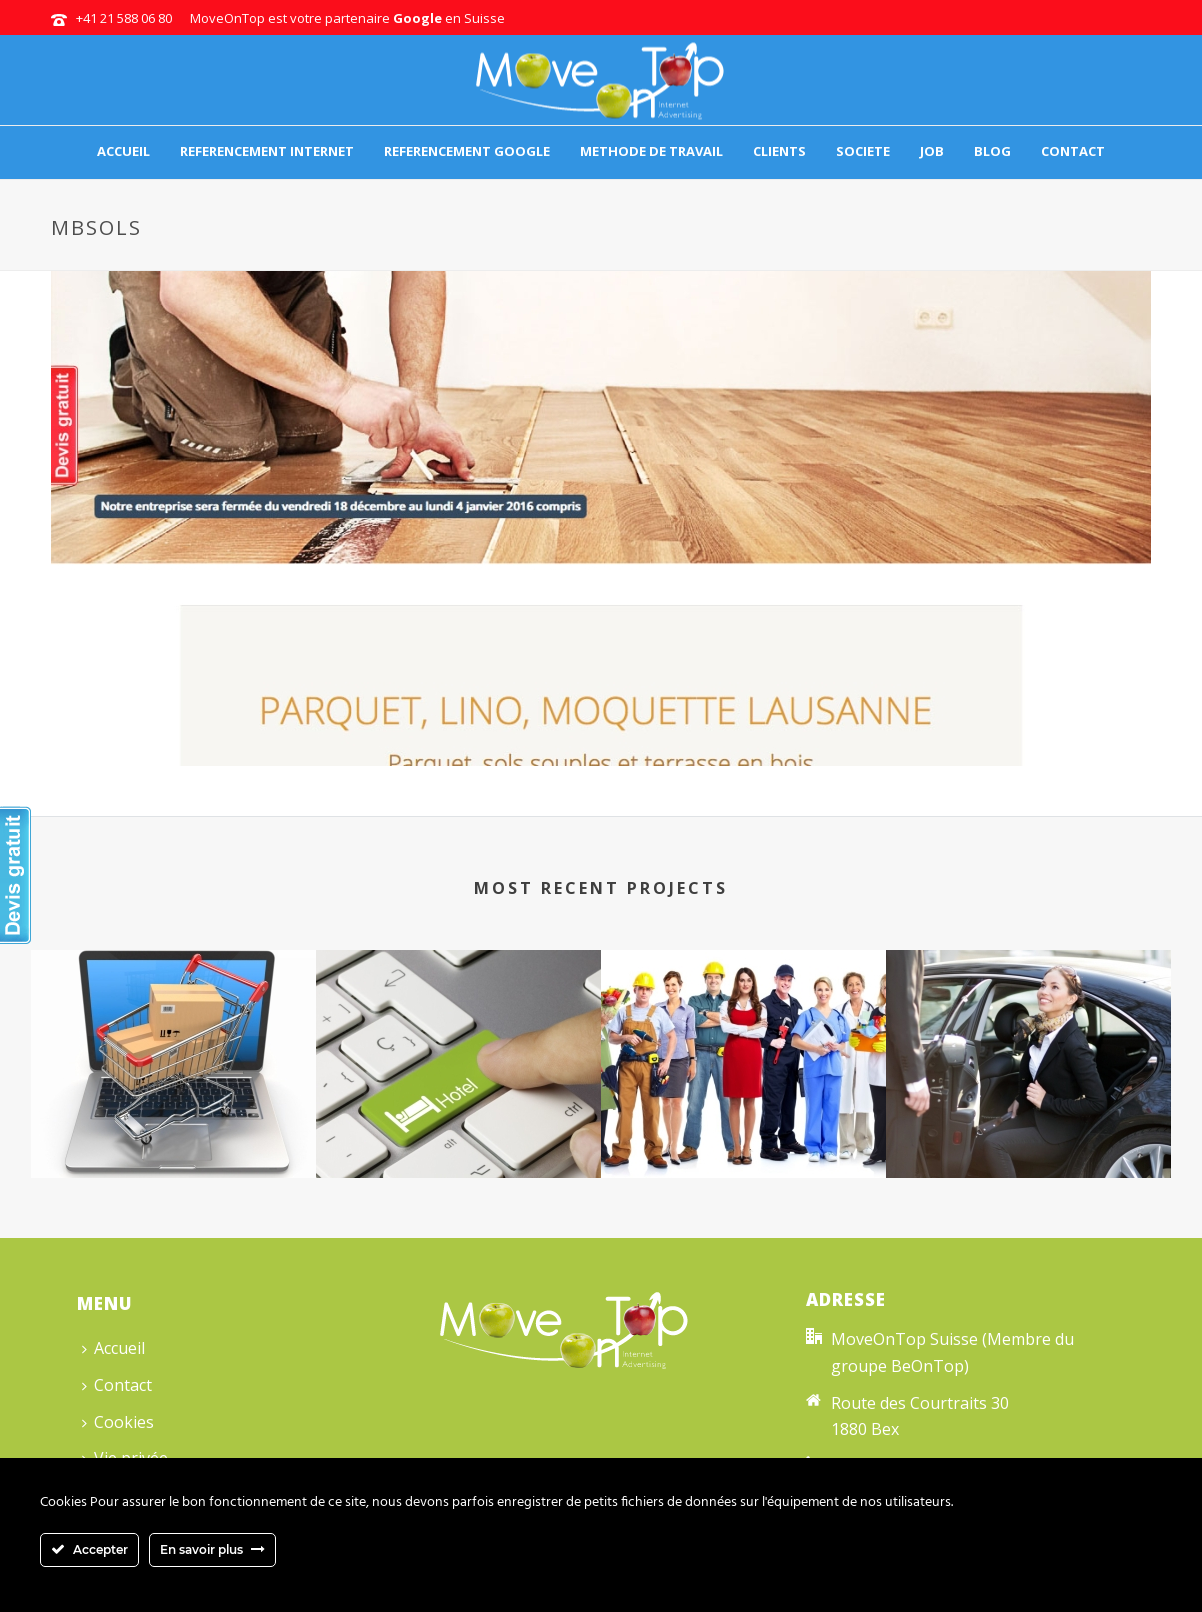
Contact (1073, 151)
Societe (863, 151)
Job (932, 151)
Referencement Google (467, 151)
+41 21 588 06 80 (124, 18)
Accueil (123, 151)
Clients (779, 151)
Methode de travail (651, 151)
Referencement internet (267, 151)
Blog (992, 151)
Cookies (118, 1422)
